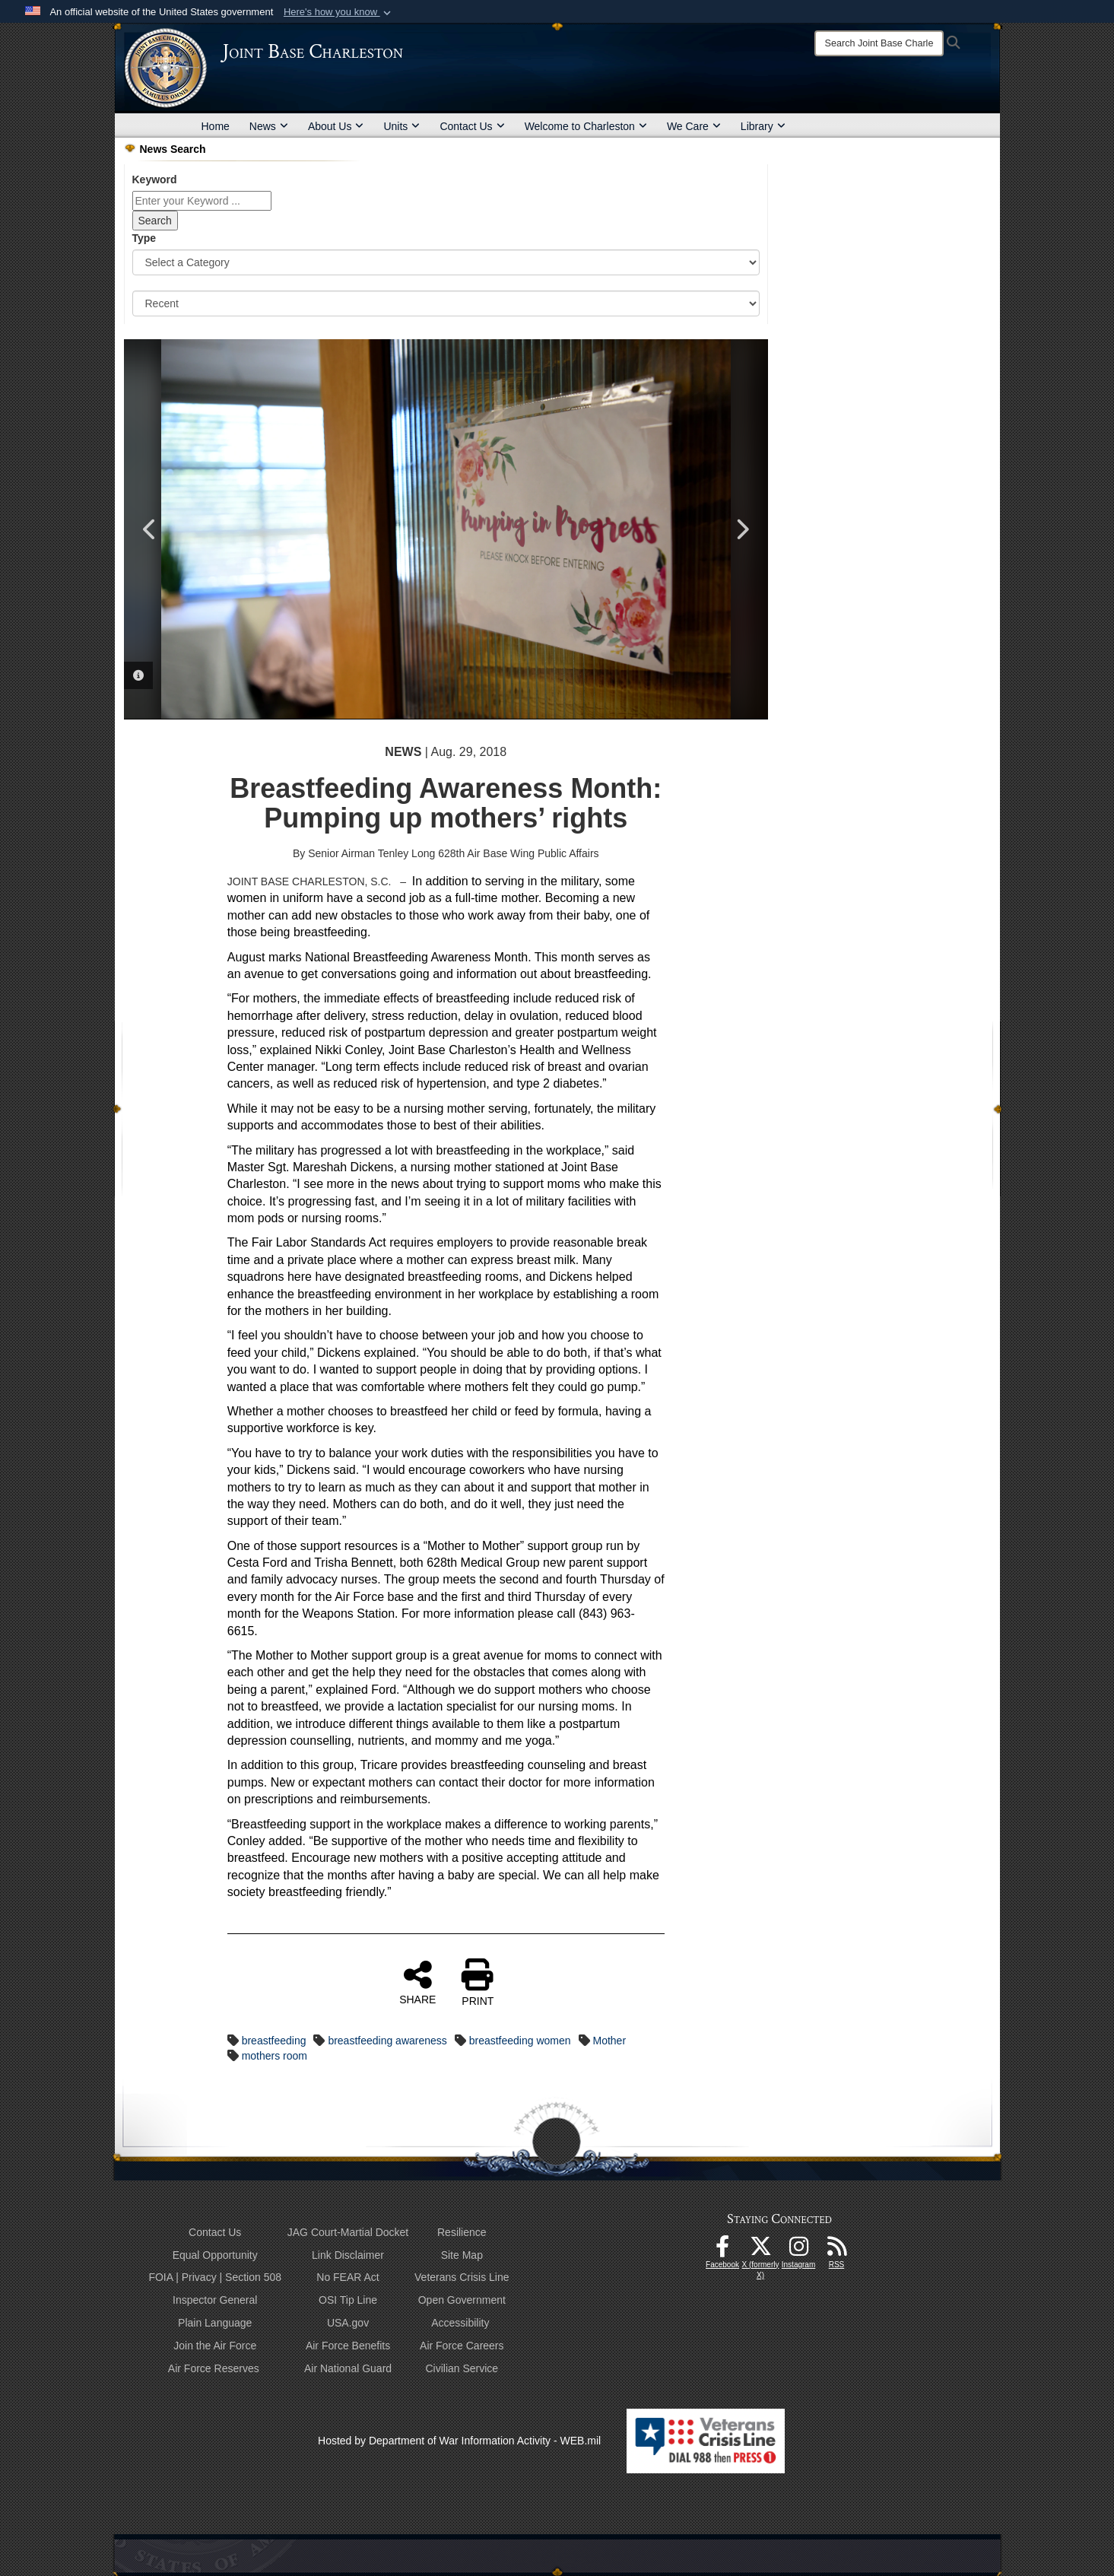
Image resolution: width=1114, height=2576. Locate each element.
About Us (336, 126)
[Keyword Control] (201, 201)
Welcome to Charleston (586, 126)
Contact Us (472, 126)
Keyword (154, 179)
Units (401, 126)
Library (763, 126)
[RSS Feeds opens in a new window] (836, 2250)
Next (741, 529)
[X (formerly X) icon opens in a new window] (760, 2250)
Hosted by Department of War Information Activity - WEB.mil (459, 2441)
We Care (694, 126)
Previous (150, 529)
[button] (339, 12)
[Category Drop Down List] (446, 262)
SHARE (417, 1982)
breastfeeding (274, 2040)
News (268, 126)
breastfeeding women (520, 2040)
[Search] (879, 43)
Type (144, 238)
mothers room (274, 2056)
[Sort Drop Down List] (446, 303)
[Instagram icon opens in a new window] (798, 2250)
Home (216, 126)
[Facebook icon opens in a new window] (722, 2250)
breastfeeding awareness (387, 2040)
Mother (609, 2040)
